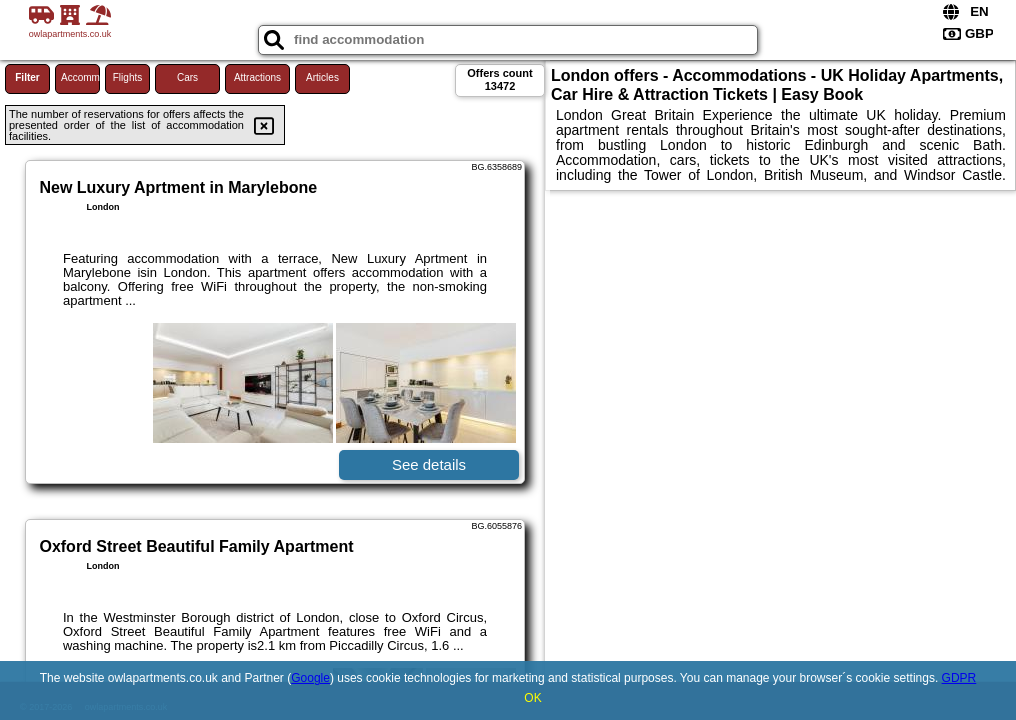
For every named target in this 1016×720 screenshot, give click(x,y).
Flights (127, 77)
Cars (187, 77)
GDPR (959, 678)
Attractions (257, 77)
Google (310, 678)
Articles (322, 77)
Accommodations (80, 77)
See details (429, 464)
